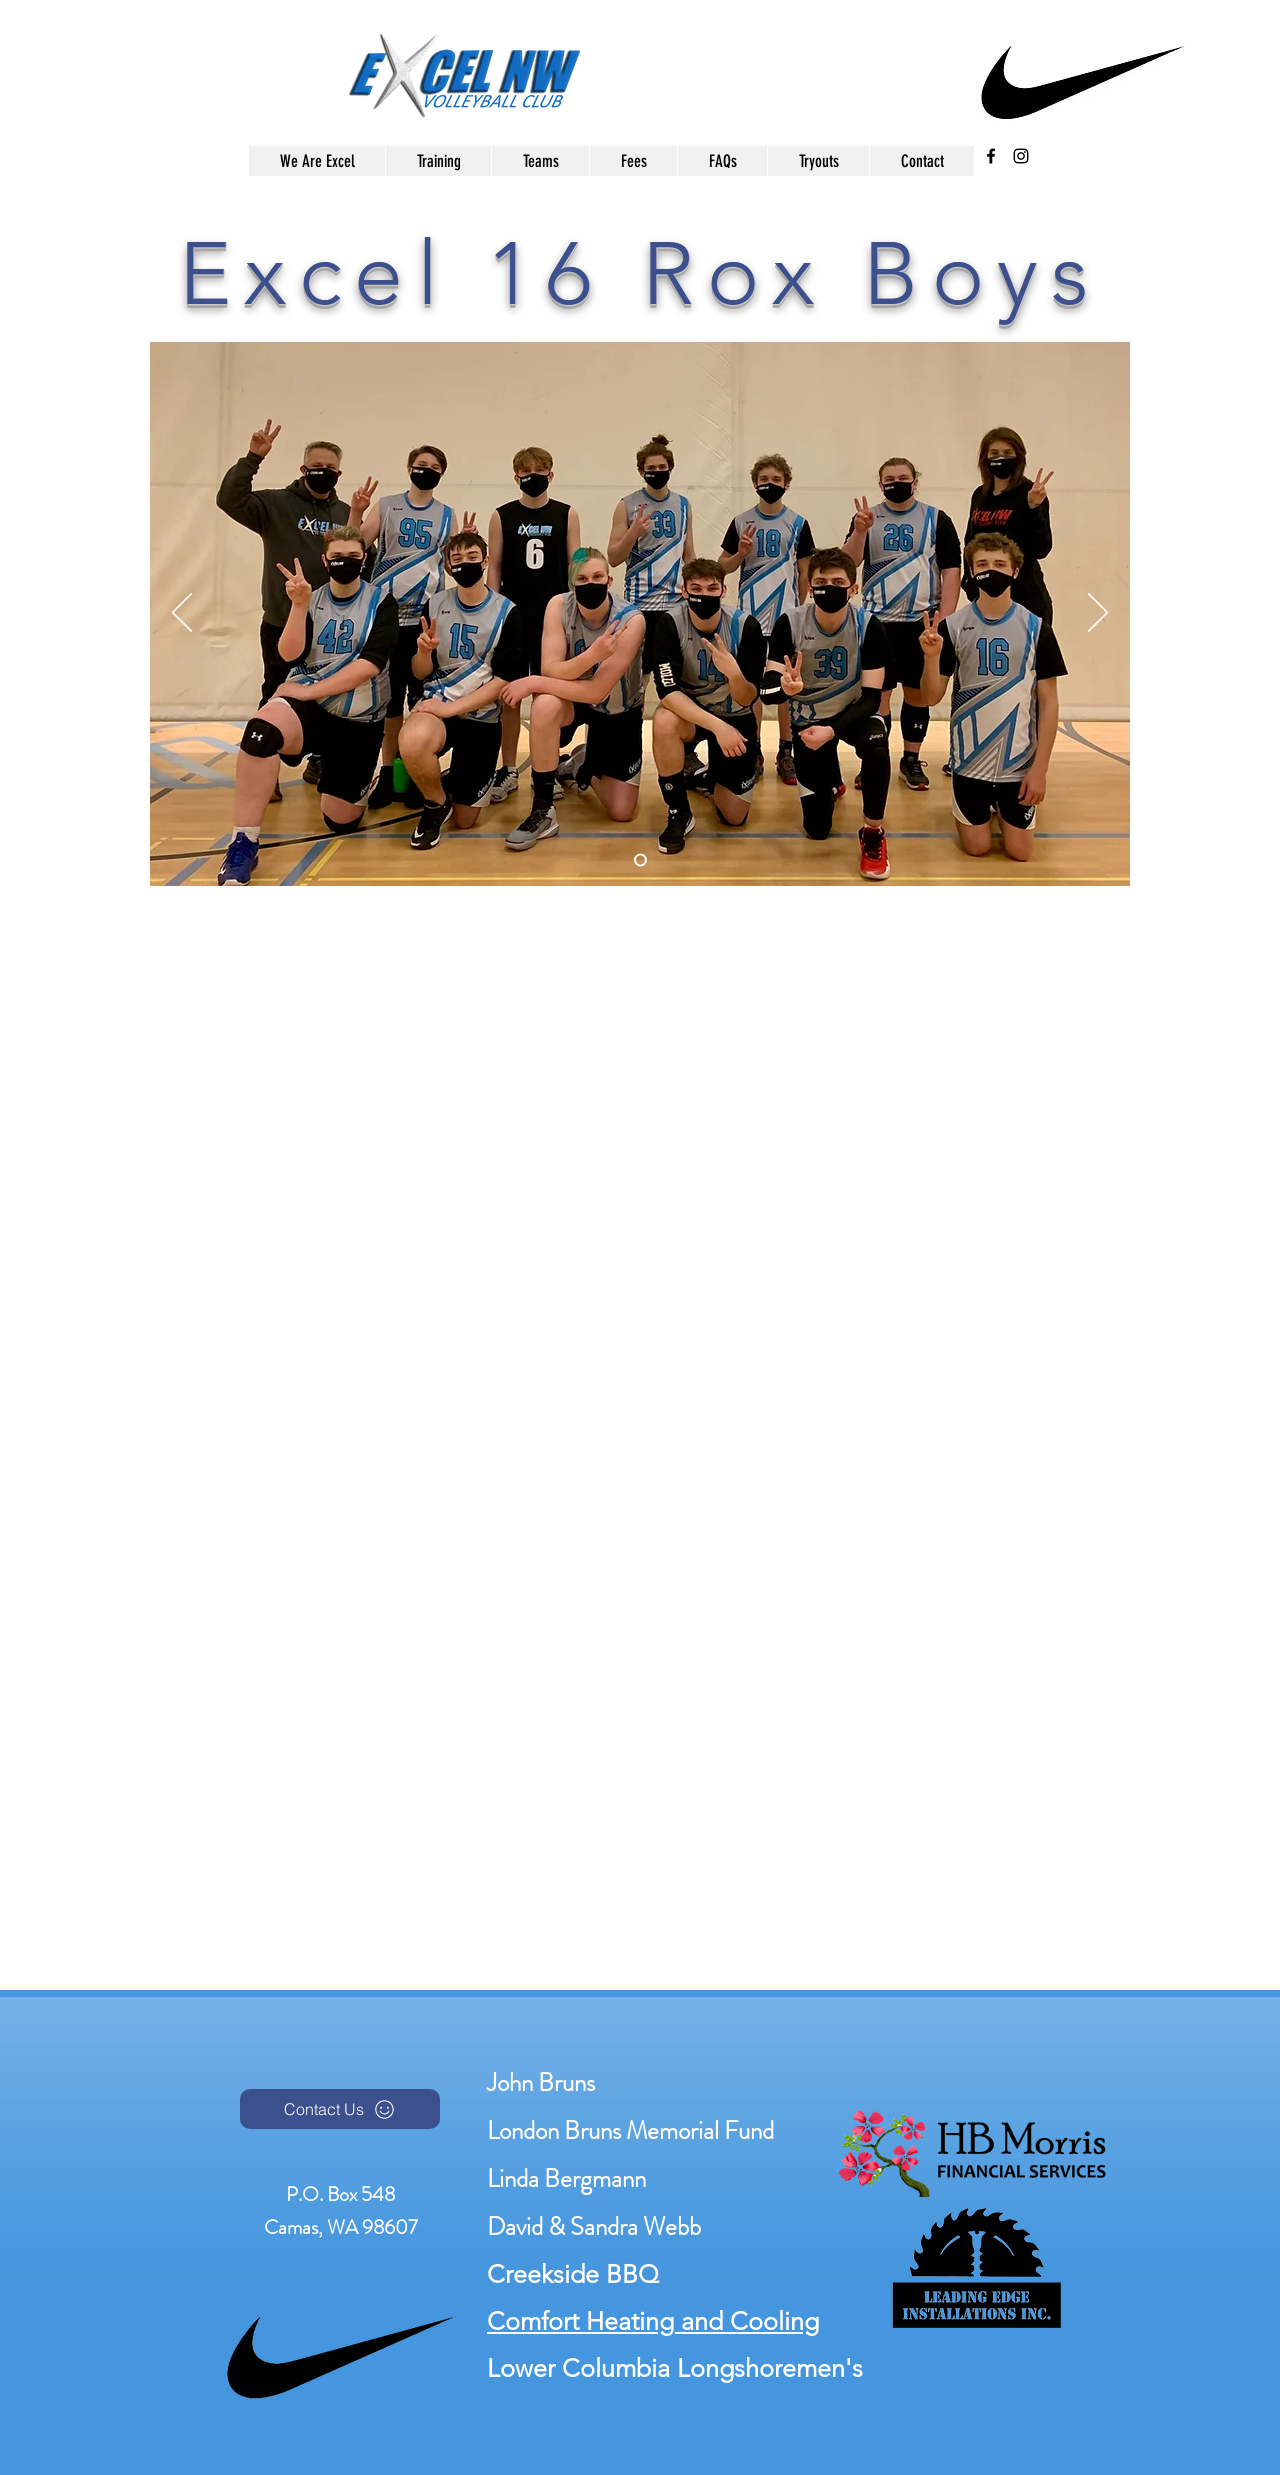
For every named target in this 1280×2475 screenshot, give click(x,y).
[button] (540, 161)
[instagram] (1021, 156)
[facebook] (991, 156)
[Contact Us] (340, 2109)
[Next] (1098, 614)
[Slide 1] (640, 860)
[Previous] (182, 614)
